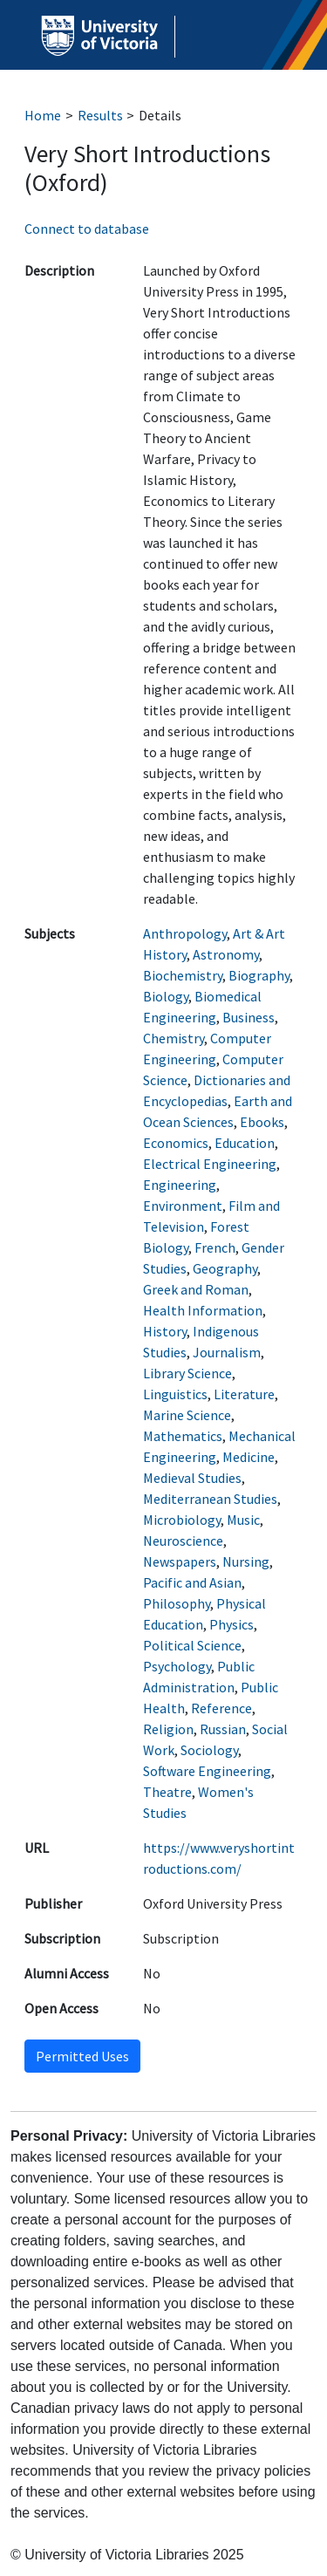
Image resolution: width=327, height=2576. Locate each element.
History (165, 1331)
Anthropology (185, 933)
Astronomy (226, 954)
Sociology (209, 1750)
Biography (259, 975)
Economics (175, 1142)
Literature (244, 1394)
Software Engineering (207, 1771)
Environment (182, 1205)
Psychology (177, 1666)
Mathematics (182, 1436)
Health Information (202, 1310)
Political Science (192, 1645)
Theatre (167, 1791)
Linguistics (175, 1394)
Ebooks (262, 1122)
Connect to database (86, 228)
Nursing (245, 1561)
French (214, 1247)
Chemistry (173, 1038)
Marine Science (187, 1415)
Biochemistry (182, 975)
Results (100, 115)
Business (248, 1017)
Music (243, 1519)
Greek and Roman (196, 1289)
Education (245, 1142)
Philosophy (176, 1603)
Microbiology (182, 1519)
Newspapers (179, 1561)
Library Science (187, 1373)
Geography (225, 1268)
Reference (221, 1708)
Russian (223, 1729)
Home (42, 115)
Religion (168, 1729)
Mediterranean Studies (210, 1498)
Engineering (179, 1184)
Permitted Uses (82, 2056)
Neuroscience (183, 1540)
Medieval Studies (192, 1477)
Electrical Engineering (209, 1163)
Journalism (227, 1352)
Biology (165, 996)
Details (160, 115)
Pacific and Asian (192, 1582)
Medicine (248, 1457)
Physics (231, 1624)
